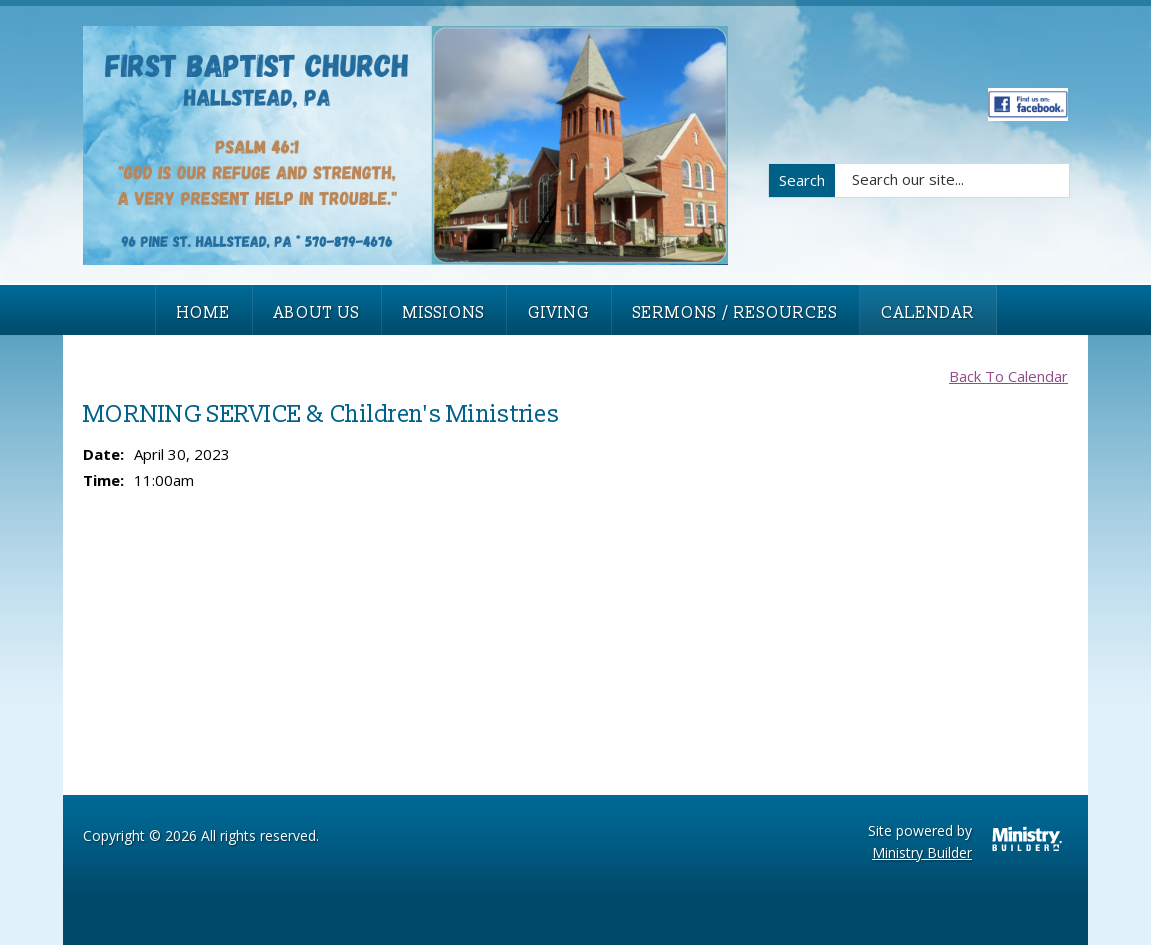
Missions (444, 313)
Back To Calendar (1008, 376)
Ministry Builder (922, 852)
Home (204, 313)
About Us (317, 313)
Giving (559, 313)
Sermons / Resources (735, 313)
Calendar (928, 313)
